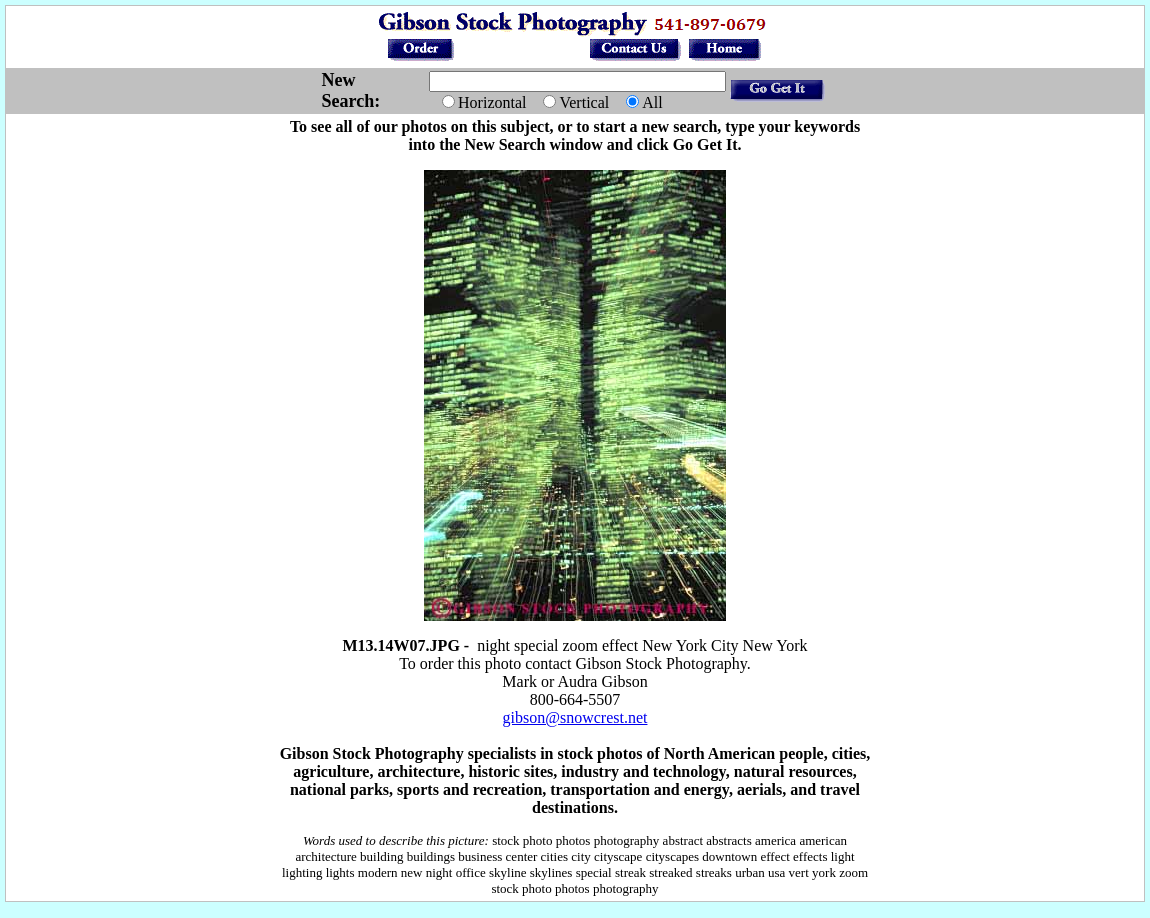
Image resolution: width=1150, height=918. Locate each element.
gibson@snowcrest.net (575, 717)
